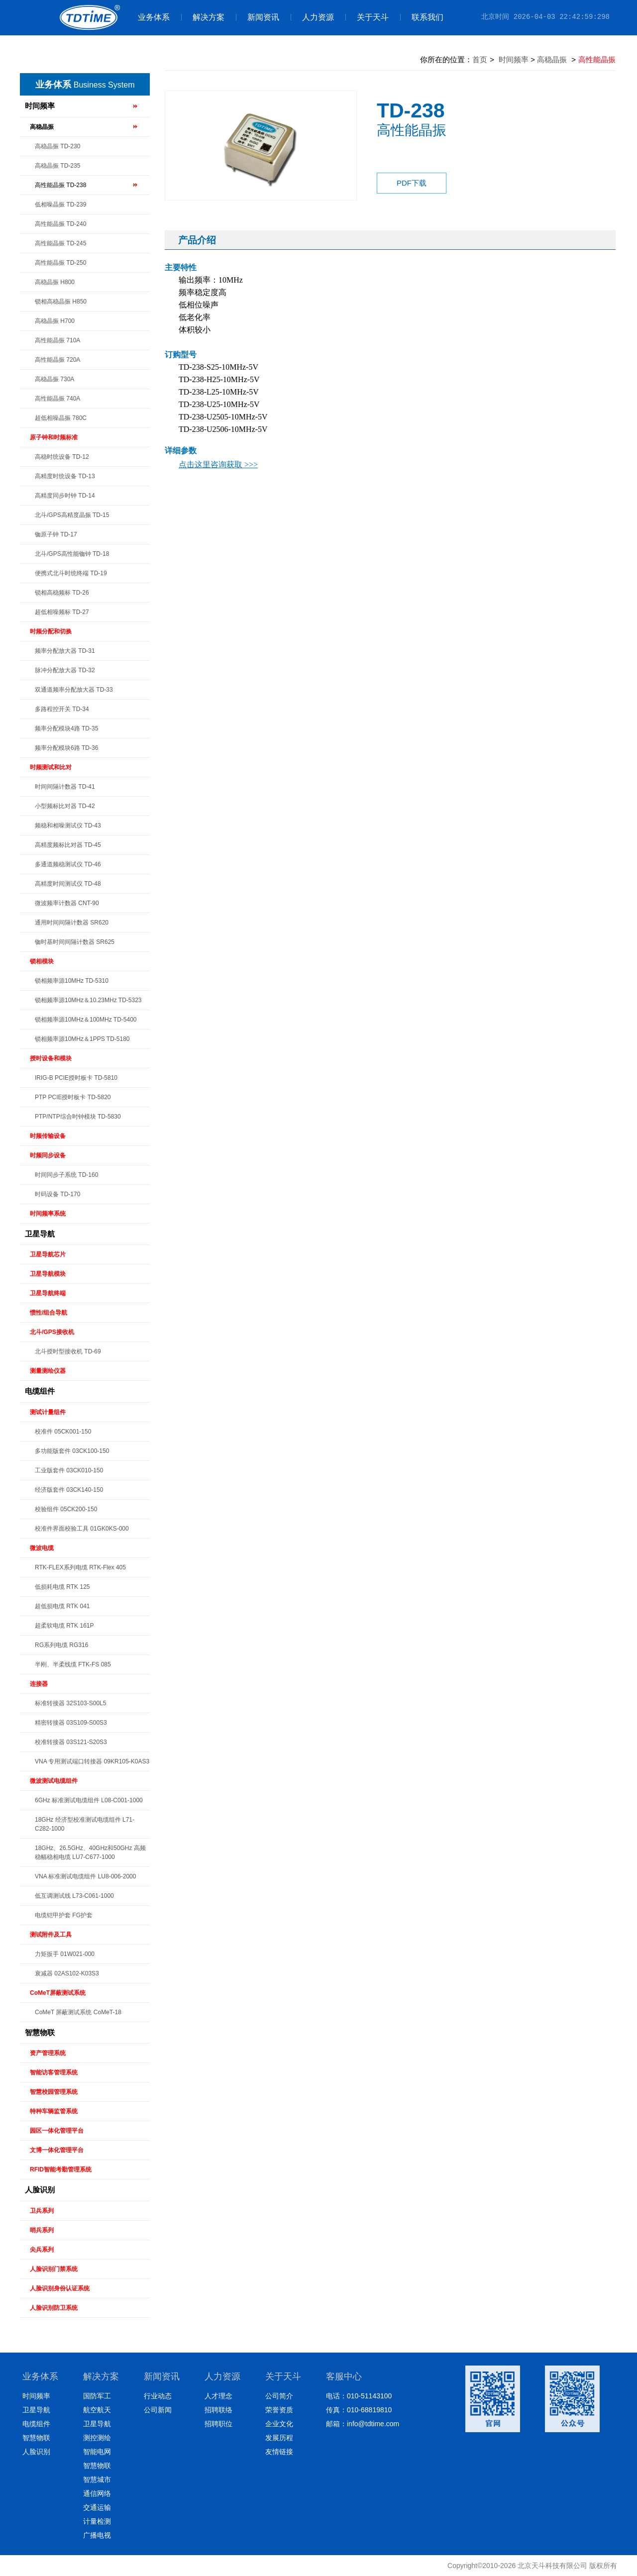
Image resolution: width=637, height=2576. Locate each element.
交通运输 (97, 2507)
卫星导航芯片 (48, 1254)
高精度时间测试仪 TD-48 (68, 883)
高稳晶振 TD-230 (57, 146)
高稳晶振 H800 (55, 282)
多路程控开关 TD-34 (62, 709)
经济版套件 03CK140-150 (69, 1489)
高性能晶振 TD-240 (60, 223)
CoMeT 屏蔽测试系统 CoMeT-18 (78, 2012)
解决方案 (202, 17)
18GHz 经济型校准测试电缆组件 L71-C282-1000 (84, 1824)
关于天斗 (367, 17)
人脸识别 (40, 2189)
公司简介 (279, 2396)
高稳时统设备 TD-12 (62, 456)
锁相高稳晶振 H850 (61, 301)
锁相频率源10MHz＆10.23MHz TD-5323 (88, 1000)
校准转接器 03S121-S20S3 (71, 1742)
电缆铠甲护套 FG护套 (64, 1915)
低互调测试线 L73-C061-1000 (74, 1895)
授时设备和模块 (51, 1058)
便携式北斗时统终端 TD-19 (71, 573)
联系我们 (421, 17)
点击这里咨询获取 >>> (218, 464)
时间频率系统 (48, 1213)
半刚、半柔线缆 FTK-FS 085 (73, 1664)
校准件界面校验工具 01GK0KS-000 (82, 1528)
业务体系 (154, 17)
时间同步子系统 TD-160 (66, 1174)
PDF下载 (411, 183)
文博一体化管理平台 (57, 2150)
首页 (479, 59)
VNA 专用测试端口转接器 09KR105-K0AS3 (92, 1761)
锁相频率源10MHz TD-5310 (71, 980)
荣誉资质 (279, 2410)
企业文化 (279, 2424)
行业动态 (158, 2396)
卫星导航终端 (48, 1293)
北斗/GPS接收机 (52, 1332)
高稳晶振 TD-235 (57, 165)
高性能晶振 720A (57, 359)
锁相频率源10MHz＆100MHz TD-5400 (86, 1019)
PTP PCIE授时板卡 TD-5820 (72, 1097)
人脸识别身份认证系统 (60, 2288)
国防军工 (97, 2396)
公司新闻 (158, 2410)
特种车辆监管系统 (54, 2111)
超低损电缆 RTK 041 (62, 1606)
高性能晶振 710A (57, 340)
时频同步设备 (48, 1155)
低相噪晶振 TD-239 (60, 204)
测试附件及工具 (51, 1934)
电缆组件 (40, 1391)
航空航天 (97, 2410)
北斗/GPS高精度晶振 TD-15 (72, 515)
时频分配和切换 (51, 631)
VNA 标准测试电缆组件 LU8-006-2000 (85, 1876)
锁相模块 (42, 961)
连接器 (39, 1683)
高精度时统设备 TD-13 (65, 476)
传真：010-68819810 (359, 2410)
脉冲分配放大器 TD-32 (65, 670)
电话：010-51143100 (359, 2396)
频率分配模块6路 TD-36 (66, 747)
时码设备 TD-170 (57, 1194)
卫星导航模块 (48, 1273)
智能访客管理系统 (54, 2072)
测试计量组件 (48, 1412)
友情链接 (279, 2452)
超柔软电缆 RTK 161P (64, 1625)
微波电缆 (42, 1548)
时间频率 (40, 106)
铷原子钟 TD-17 (56, 534)
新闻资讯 (257, 17)
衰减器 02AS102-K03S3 (67, 1973)
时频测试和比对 (51, 767)
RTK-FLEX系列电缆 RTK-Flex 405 (80, 1567)
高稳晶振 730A (54, 379)
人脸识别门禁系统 (54, 2269)
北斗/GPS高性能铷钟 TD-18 (72, 553)
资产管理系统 (48, 2053)
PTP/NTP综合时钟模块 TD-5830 (78, 1116)
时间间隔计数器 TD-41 (65, 786)
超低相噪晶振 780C (61, 417)
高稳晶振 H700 (55, 320)
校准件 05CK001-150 (63, 1431)
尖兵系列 (42, 2249)
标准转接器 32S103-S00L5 (70, 1703)
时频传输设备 (48, 1136)
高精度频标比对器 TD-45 (68, 844)
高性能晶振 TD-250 (60, 262)
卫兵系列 (42, 2210)
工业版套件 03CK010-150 (69, 1470)
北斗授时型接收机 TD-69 (68, 1351)
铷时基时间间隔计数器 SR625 (74, 941)
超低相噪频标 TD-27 (62, 612)
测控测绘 (97, 2438)
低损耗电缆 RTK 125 (62, 1586)
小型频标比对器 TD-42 (65, 806)
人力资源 (312, 17)
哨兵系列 (42, 2230)
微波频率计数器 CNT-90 (67, 903)
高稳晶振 (42, 126)
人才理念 (218, 2396)
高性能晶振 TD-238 (60, 185)
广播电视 (97, 2535)
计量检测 (97, 2521)
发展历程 (279, 2438)
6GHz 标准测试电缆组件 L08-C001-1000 (89, 1800)
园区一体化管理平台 (57, 2130)
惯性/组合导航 (48, 1312)
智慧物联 (40, 2032)
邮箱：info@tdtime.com (362, 2424)
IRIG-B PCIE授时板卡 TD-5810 (76, 1077)
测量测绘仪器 (48, 1370)
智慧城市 (97, 2479)
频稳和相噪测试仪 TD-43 (68, 825)
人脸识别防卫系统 (54, 2307)
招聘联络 (218, 2410)
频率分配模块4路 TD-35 (66, 728)
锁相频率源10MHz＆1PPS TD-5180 (82, 1038)
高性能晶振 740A (57, 398)
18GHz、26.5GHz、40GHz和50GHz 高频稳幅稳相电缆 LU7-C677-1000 (90, 1852)
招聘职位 (218, 2424)
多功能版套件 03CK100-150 (72, 1450)
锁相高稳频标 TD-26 (62, 592)
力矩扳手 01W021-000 (65, 1954)
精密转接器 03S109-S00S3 (71, 1722)
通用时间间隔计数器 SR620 (71, 922)
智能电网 (97, 2452)
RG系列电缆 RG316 (61, 1645)
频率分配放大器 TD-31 (65, 650)
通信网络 (97, 2493)
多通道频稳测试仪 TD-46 (68, 864)
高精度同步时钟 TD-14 (65, 495)
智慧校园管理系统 (54, 2091)
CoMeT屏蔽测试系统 (58, 1992)
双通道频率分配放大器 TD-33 (74, 689)
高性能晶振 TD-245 (60, 243)
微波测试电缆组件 (54, 1780)
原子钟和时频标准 (54, 437)
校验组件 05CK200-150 (66, 1509)
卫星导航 (40, 1234)
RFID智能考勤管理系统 (61, 2169)
